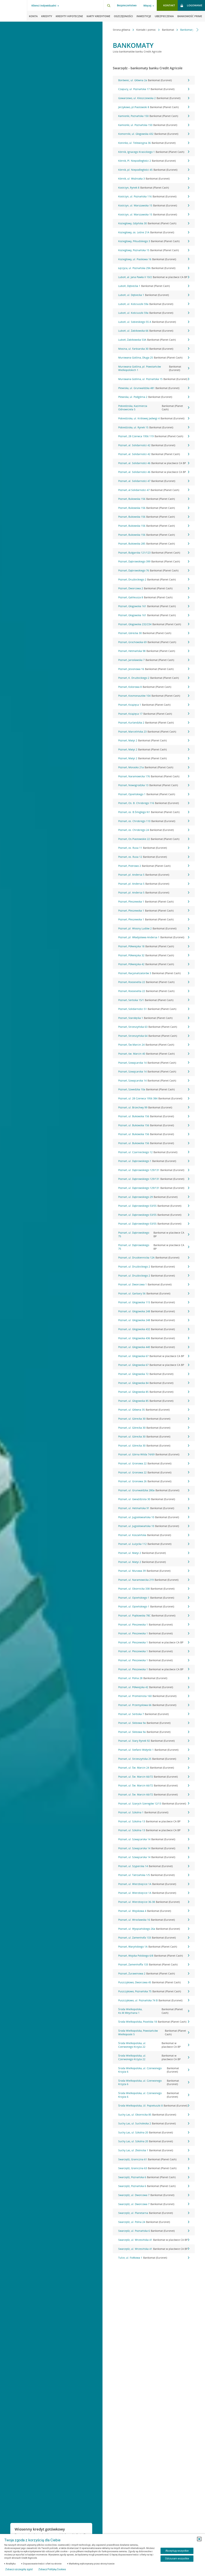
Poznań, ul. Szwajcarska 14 (153, 1839)
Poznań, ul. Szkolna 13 (153, 1821)
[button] (199, 2539)
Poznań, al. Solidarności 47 (153, 481)
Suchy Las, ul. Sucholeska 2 (153, 2123)
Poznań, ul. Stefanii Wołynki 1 (153, 1750)
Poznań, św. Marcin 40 (153, 1054)
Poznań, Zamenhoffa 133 (153, 1964)
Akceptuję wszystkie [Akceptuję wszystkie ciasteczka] (177, 2550)
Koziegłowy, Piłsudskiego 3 (153, 241)
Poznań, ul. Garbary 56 (153, 1293)
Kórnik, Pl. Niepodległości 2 (153, 161)
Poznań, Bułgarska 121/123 (153, 552)
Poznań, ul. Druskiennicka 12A (153, 1257)
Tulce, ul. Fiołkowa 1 (153, 2258)
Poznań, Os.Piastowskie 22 (153, 839)
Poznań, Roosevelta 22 (153, 982)
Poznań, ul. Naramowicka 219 (153, 1580)
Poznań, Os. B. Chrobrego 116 (153, 803)
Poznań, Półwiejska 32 (153, 955)
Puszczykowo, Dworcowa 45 (153, 1982)
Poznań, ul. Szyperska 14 (153, 1866)
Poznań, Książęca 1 (153, 705)
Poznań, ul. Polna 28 (153, 1678)
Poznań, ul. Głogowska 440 (153, 1347)
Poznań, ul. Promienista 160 (153, 1696)
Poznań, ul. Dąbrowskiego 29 (153, 1197)
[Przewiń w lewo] (110, 30)
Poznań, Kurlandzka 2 (153, 722)
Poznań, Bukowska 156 (153, 499)
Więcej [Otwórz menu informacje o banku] (147, 5)
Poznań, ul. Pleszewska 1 (153, 1624)
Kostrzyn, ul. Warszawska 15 (153, 205)
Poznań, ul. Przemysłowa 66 (153, 1705)
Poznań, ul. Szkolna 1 (153, 1812)
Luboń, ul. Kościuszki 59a (153, 304)
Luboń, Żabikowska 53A (153, 340)
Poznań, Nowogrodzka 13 (153, 785)
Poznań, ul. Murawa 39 (153, 1571)
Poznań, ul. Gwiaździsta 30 (153, 1499)
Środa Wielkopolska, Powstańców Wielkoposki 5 (153, 2032)
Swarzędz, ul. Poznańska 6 (153, 2231)
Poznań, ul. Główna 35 (153, 1410)
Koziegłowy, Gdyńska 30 (153, 223)
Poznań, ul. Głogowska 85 (153, 1392)
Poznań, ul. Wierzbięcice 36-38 (153, 1902)
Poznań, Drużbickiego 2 (153, 579)
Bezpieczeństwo (127, 5)
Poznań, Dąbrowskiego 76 (153, 570)
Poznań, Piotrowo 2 (153, 866)
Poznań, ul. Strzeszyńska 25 (153, 1759)
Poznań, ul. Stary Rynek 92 (153, 1741)
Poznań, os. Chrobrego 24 (153, 830)
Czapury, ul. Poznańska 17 (153, 89)
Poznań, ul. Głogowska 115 (153, 1302)
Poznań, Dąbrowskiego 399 (153, 561)
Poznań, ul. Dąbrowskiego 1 (153, 1161)
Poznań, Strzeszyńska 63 (153, 1027)
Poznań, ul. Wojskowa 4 (153, 1911)
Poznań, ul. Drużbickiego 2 (153, 1266)
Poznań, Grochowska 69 (153, 642)
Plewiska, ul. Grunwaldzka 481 (153, 388)
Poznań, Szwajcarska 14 (153, 1063)
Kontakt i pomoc (121, 29)
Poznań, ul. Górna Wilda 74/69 (153, 1454)
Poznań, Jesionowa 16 (153, 669)
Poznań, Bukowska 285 (153, 543)
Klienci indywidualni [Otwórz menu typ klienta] (43, 5)
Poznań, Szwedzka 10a (153, 1089)
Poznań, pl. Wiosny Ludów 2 (153, 928)
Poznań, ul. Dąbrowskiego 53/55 (153, 1206)
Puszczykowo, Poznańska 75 (153, 1991)
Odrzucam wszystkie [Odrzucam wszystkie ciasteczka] (177, 2558)
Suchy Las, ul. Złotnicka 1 (153, 2150)
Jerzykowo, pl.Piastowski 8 (153, 107)
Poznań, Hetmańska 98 (153, 651)
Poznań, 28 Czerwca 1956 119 (153, 436)
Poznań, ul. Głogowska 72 (153, 1374)
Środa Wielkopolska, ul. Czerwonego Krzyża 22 (153, 2044)
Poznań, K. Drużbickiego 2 (153, 678)
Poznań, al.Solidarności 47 (153, 490)
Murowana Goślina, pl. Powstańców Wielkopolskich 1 (153, 368)
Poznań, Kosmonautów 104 (153, 696)
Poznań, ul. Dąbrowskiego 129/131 (153, 1170)
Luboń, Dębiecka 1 (153, 286)
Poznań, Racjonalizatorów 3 (153, 973)
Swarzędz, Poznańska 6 (153, 2177)
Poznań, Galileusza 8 (153, 597)
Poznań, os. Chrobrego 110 (153, 821)
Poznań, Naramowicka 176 (153, 776)
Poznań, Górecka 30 (153, 633)
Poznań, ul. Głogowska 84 (153, 1383)
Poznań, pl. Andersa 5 (153, 875)
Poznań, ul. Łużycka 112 (153, 1544)
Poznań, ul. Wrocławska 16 (153, 1920)
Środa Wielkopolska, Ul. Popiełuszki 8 (153, 2105)
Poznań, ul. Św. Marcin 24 (153, 1767)
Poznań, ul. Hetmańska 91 (153, 1508)
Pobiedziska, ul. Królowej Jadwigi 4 (153, 418)
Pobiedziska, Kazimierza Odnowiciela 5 (153, 407)
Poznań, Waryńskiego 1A (153, 1946)
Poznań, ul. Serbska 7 (153, 1714)
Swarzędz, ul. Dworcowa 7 (153, 2195)
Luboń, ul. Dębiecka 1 (153, 295)
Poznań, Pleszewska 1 (153, 901)
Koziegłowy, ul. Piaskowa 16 (153, 259)
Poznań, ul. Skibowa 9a (153, 1723)
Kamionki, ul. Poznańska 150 (153, 125)
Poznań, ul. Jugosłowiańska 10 (153, 1517)
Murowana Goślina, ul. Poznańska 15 (153, 379)
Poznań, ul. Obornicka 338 (153, 1588)
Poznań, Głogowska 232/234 (153, 624)
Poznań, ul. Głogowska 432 (153, 1329)
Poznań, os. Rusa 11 (153, 848)
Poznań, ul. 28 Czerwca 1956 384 (153, 1098)
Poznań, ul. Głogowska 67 (153, 1356)
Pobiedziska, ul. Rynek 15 (153, 427)
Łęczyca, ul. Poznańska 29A (153, 268)
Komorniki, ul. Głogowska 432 (153, 134)
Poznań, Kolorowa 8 (153, 687)
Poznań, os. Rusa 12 (153, 857)
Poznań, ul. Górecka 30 (153, 1419)
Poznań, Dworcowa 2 (153, 588)
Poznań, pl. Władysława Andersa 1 (153, 937)
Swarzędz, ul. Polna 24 (153, 2222)
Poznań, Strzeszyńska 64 (153, 1036)
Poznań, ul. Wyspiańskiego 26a (153, 1929)
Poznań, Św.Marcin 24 (153, 1044)
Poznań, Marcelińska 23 (153, 731)
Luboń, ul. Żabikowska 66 (153, 331)
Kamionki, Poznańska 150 (153, 116)
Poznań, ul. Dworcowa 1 (153, 1284)
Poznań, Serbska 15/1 (153, 1000)
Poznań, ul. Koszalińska (153, 1535)
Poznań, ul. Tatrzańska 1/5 (153, 1875)
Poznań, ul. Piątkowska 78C (153, 1615)
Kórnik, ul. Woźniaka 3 (153, 178)
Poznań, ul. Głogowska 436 (153, 1338)
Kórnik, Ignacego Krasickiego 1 (153, 152)
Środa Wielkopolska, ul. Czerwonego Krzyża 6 (153, 2070)
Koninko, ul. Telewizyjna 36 (153, 143)
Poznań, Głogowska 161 (153, 606)
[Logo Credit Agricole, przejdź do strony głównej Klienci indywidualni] (13, 11)
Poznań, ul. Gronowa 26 (153, 1481)
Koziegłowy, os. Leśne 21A (153, 232)
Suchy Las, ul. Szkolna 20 (153, 2132)
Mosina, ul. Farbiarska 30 (153, 349)
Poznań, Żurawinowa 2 (153, 1973)
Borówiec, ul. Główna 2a (153, 80)
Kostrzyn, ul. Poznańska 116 (153, 196)
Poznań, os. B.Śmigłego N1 (153, 812)
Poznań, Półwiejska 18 (153, 946)
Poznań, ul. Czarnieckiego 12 (153, 1152)
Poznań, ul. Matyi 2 (153, 1553)
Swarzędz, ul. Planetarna (153, 2213)
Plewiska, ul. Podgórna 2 (153, 397)
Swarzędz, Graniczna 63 (153, 2168)
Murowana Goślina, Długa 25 (153, 357)
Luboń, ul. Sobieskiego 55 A (153, 322)
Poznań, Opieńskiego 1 (153, 794)
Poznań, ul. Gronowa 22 (153, 1463)
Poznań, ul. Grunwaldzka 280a (153, 1490)
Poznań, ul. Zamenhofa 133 (153, 1937)
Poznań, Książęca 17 (153, 714)
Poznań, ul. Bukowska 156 (153, 1116)
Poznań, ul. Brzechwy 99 (153, 1107)
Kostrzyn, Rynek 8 (153, 187)
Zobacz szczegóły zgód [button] (19, 2569)
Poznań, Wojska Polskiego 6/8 (153, 1955)
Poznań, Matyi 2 (153, 740)
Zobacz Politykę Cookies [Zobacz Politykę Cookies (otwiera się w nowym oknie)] (52, 2569)
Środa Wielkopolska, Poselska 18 (153, 2022)
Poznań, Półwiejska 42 (153, 964)
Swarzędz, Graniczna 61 (153, 2159)
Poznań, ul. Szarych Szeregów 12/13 (153, 1803)
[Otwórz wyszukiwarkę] (108, 5)
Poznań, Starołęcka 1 (153, 1018)
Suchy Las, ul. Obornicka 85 (153, 2114)
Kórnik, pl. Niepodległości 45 (153, 170)
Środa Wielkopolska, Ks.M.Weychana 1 (153, 2011)
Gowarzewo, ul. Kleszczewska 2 (153, 98)
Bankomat (143, 29)
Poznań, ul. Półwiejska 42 (153, 1687)
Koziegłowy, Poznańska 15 (153, 250)
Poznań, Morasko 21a (153, 767)
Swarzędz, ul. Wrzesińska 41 (153, 2240)
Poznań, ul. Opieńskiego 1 (153, 1598)
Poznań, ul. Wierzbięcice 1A (153, 1884)
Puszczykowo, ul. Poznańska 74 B (153, 2000)
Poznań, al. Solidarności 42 (153, 445)
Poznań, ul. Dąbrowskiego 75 (153, 1234)
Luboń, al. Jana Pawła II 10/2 (153, 277)
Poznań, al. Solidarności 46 (153, 463)
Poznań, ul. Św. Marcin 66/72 (153, 1776)
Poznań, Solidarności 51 (153, 1009)
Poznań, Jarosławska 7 (153, 660)
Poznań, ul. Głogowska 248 (153, 1311)
